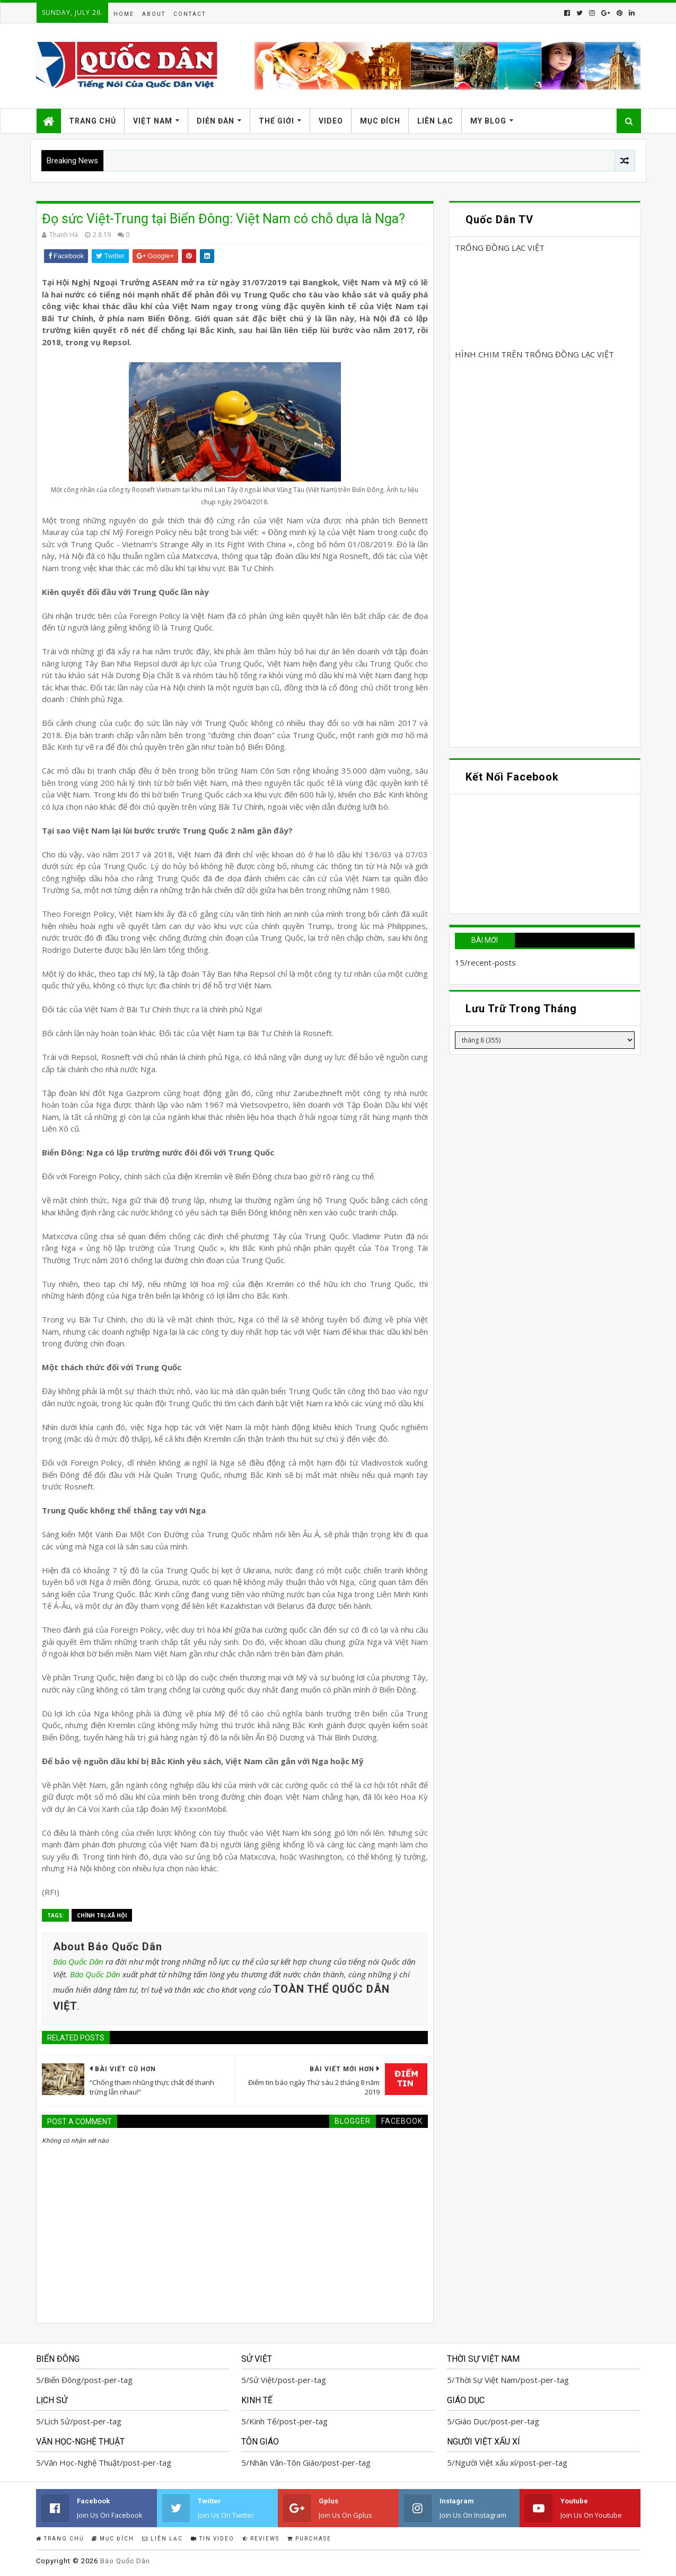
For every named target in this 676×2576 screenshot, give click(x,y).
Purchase (309, 2539)
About (153, 14)
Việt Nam (152, 121)
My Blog (488, 121)
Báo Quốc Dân (78, 1961)
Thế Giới (276, 121)
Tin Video (212, 2539)
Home (123, 14)
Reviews (260, 2539)
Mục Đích (380, 121)
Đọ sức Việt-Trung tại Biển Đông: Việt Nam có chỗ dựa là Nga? (223, 218)
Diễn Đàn (215, 121)
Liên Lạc (435, 121)
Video (331, 121)
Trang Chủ (92, 121)
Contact (189, 14)
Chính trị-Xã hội (102, 1915)
